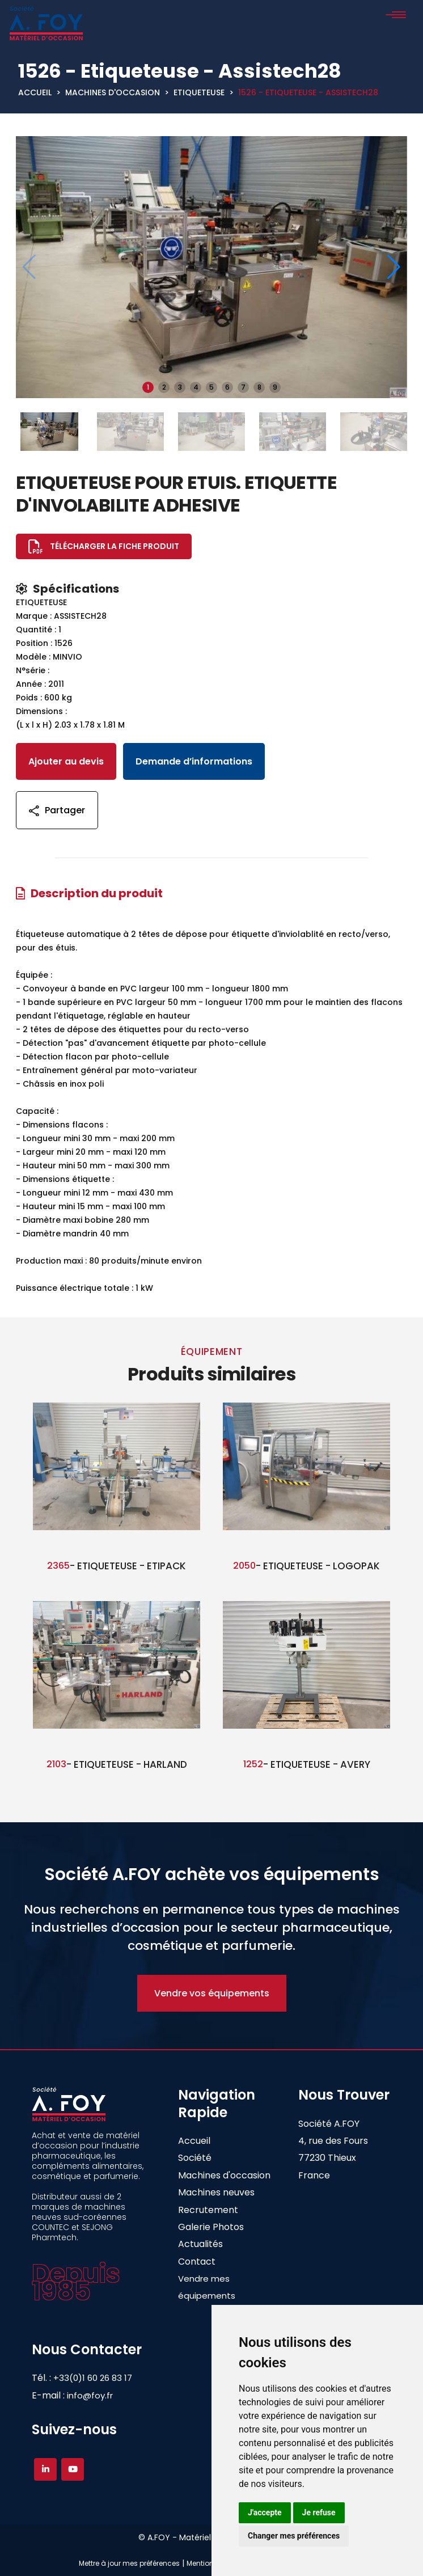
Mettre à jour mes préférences (129, 2563)
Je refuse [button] (319, 2512)
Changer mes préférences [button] (294, 2535)
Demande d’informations (194, 761)
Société (195, 2157)
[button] (393, 267)
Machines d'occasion (112, 92)
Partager (57, 810)
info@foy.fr (90, 2395)
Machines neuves (216, 2192)
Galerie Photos (211, 2226)
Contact (196, 2261)
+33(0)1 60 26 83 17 (101, 2378)
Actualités (200, 2243)
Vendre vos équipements (211, 1993)
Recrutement (208, 2209)
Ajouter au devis (66, 761)
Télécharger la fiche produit (114, 546)
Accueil (35, 92)
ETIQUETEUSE (199, 92)
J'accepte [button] (265, 2512)
